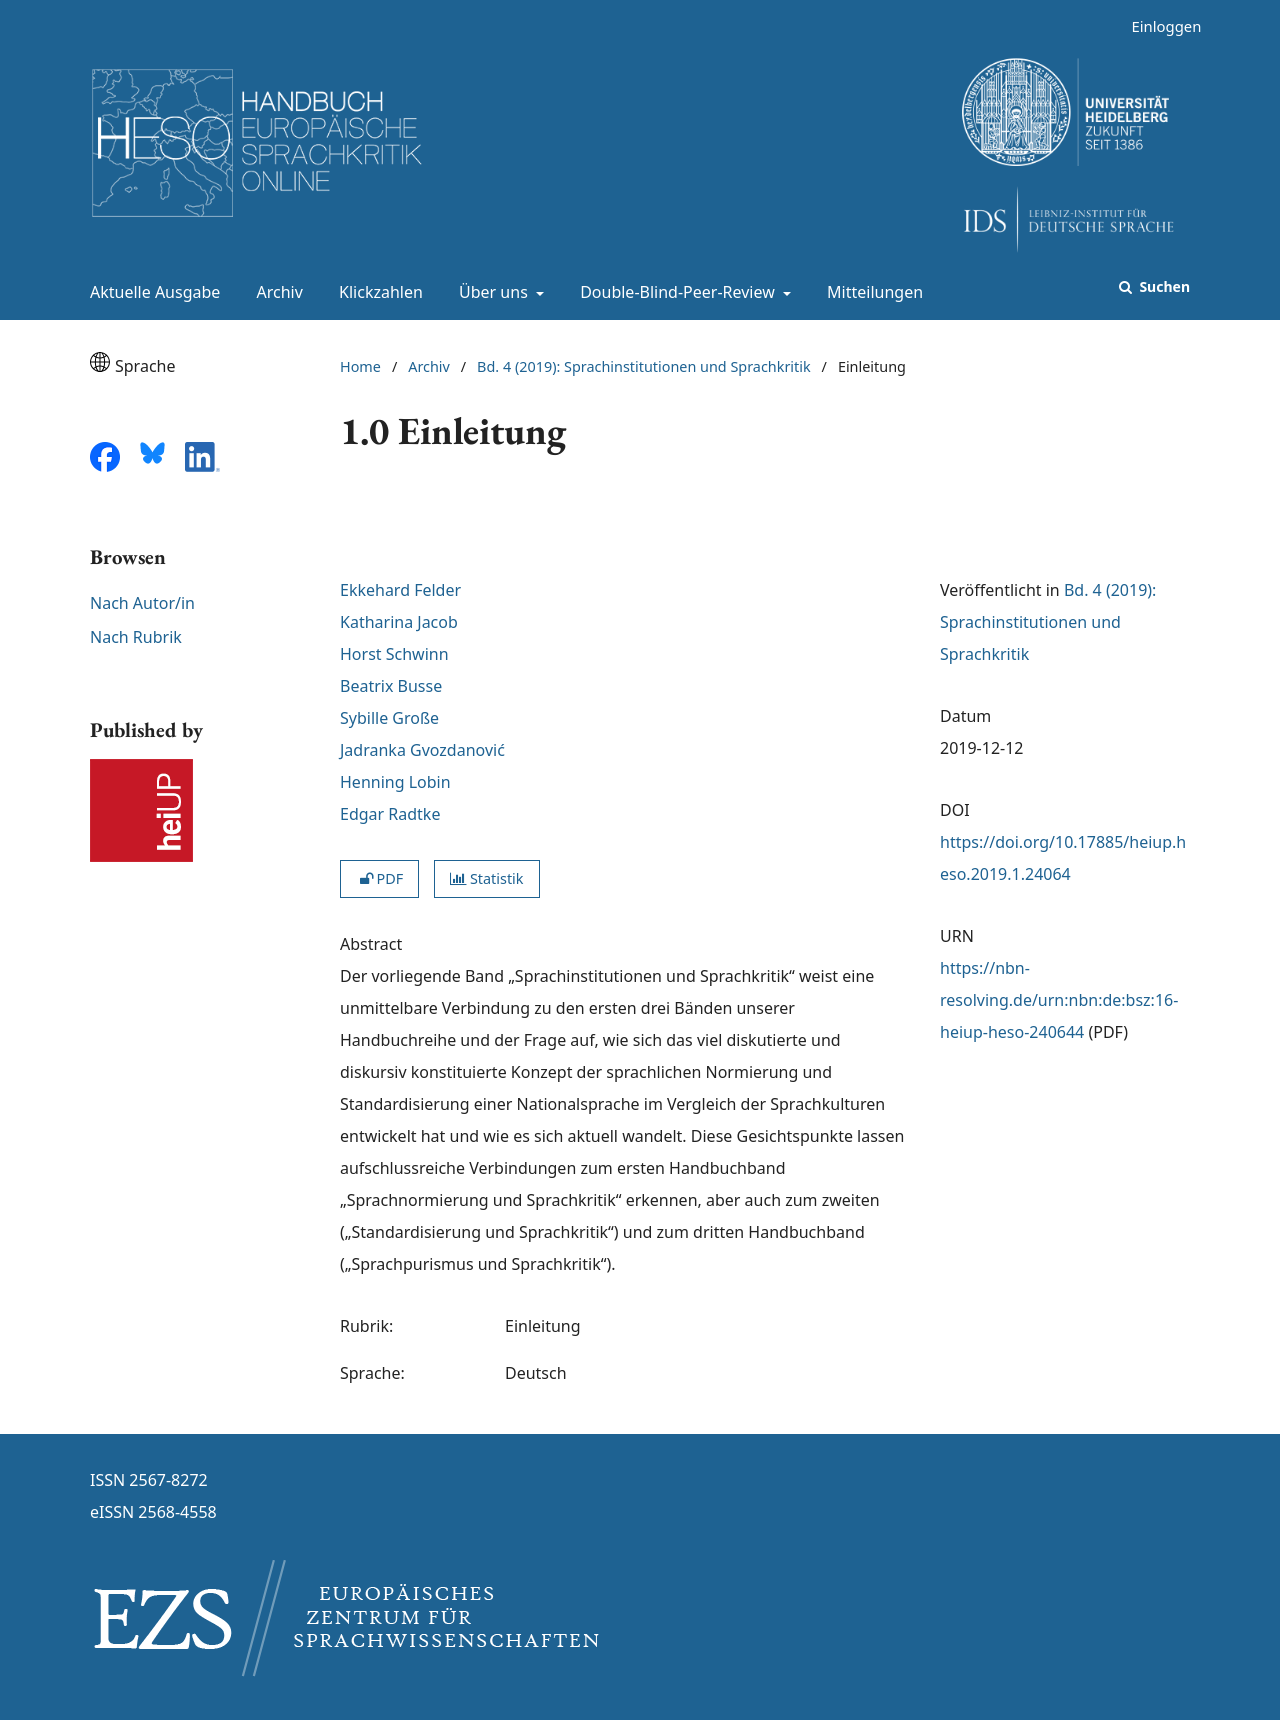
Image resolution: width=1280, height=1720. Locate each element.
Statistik (486, 878)
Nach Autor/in (142, 603)
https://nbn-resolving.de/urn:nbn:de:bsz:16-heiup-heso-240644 (1059, 1000)
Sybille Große (389, 718)
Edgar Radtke (390, 814)
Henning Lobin (395, 782)
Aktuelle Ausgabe (151, 292)
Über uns (491, 292)
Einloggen (1158, 26)
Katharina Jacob (399, 622)
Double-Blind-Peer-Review (675, 292)
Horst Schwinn (394, 654)
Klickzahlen (377, 292)
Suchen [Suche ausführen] (1163, 286)
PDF (379, 878)
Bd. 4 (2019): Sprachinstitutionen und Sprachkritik (644, 366)
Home (360, 366)
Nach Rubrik (136, 637)
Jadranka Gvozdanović (422, 750)
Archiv (276, 292)
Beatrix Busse (391, 686)
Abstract (371, 944)
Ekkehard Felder (400, 590)
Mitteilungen (871, 292)
